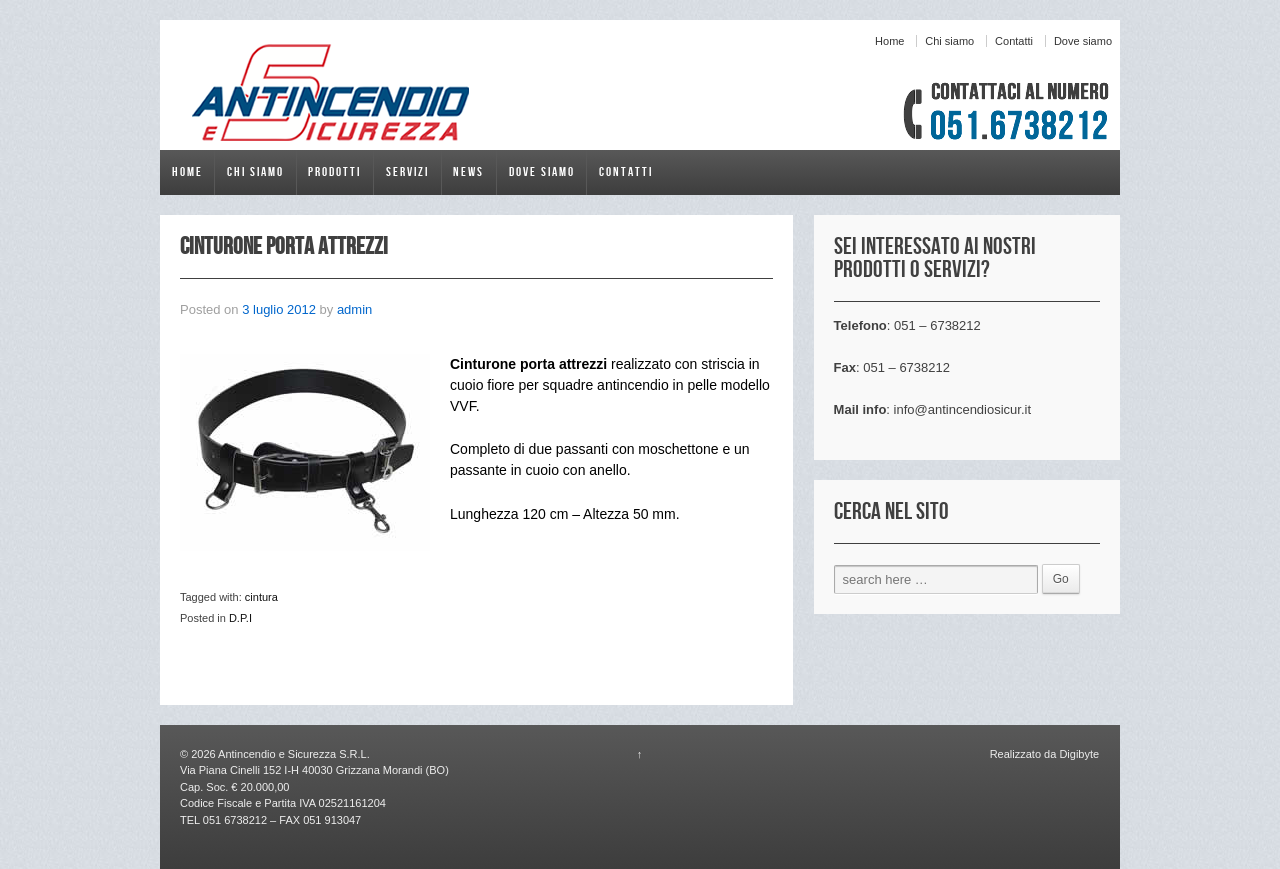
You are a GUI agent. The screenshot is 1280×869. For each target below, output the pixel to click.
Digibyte (1077, 754)
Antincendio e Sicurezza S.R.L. (293, 754)
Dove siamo (1083, 41)
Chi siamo (949, 41)
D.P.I (240, 618)
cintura (261, 597)
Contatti (1014, 41)
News (468, 172)
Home (889, 41)
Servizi (407, 172)
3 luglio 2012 (279, 309)
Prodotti (334, 172)
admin (354, 309)
